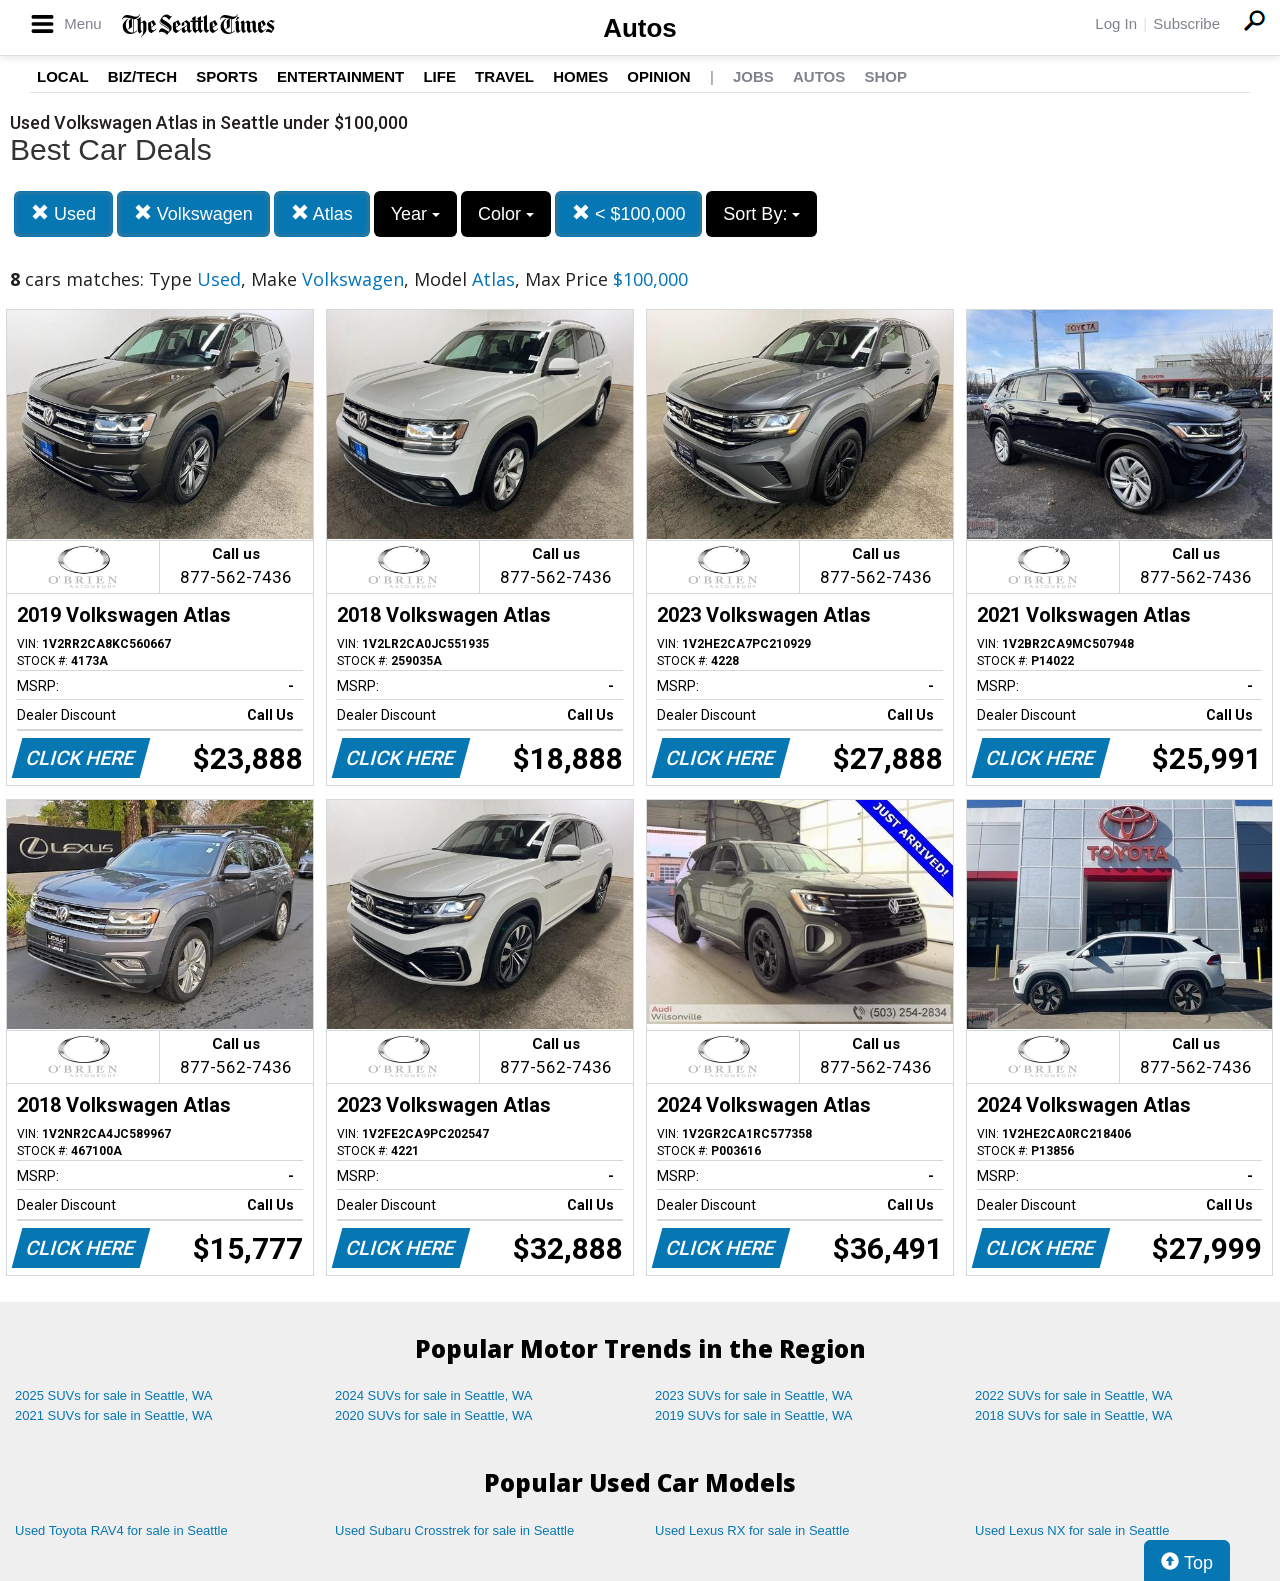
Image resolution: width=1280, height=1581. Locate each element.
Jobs (753, 76)
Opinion (658, 76)
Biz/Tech (142, 76)
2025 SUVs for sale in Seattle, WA (114, 1395)
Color (506, 214)
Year (415, 214)
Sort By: (761, 214)
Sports (227, 76)
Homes (580, 76)
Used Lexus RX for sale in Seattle (752, 1530)
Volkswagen (193, 213)
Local (63, 76)
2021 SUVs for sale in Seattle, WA (114, 1415)
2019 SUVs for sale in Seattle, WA (754, 1415)
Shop (885, 76)
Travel (504, 76)
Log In (1116, 23)
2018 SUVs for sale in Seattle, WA (1074, 1415)
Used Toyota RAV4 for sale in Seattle (121, 1530)
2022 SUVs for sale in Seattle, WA (1074, 1395)
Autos (640, 28)
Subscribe (1186, 23)
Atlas (322, 213)
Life (439, 76)
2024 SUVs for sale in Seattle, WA (434, 1395)
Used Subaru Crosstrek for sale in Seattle (454, 1530)
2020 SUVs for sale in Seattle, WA (434, 1415)
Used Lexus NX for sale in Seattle (1072, 1530)
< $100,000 (629, 213)
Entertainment (340, 76)
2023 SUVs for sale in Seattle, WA (754, 1395)
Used (63, 213)
